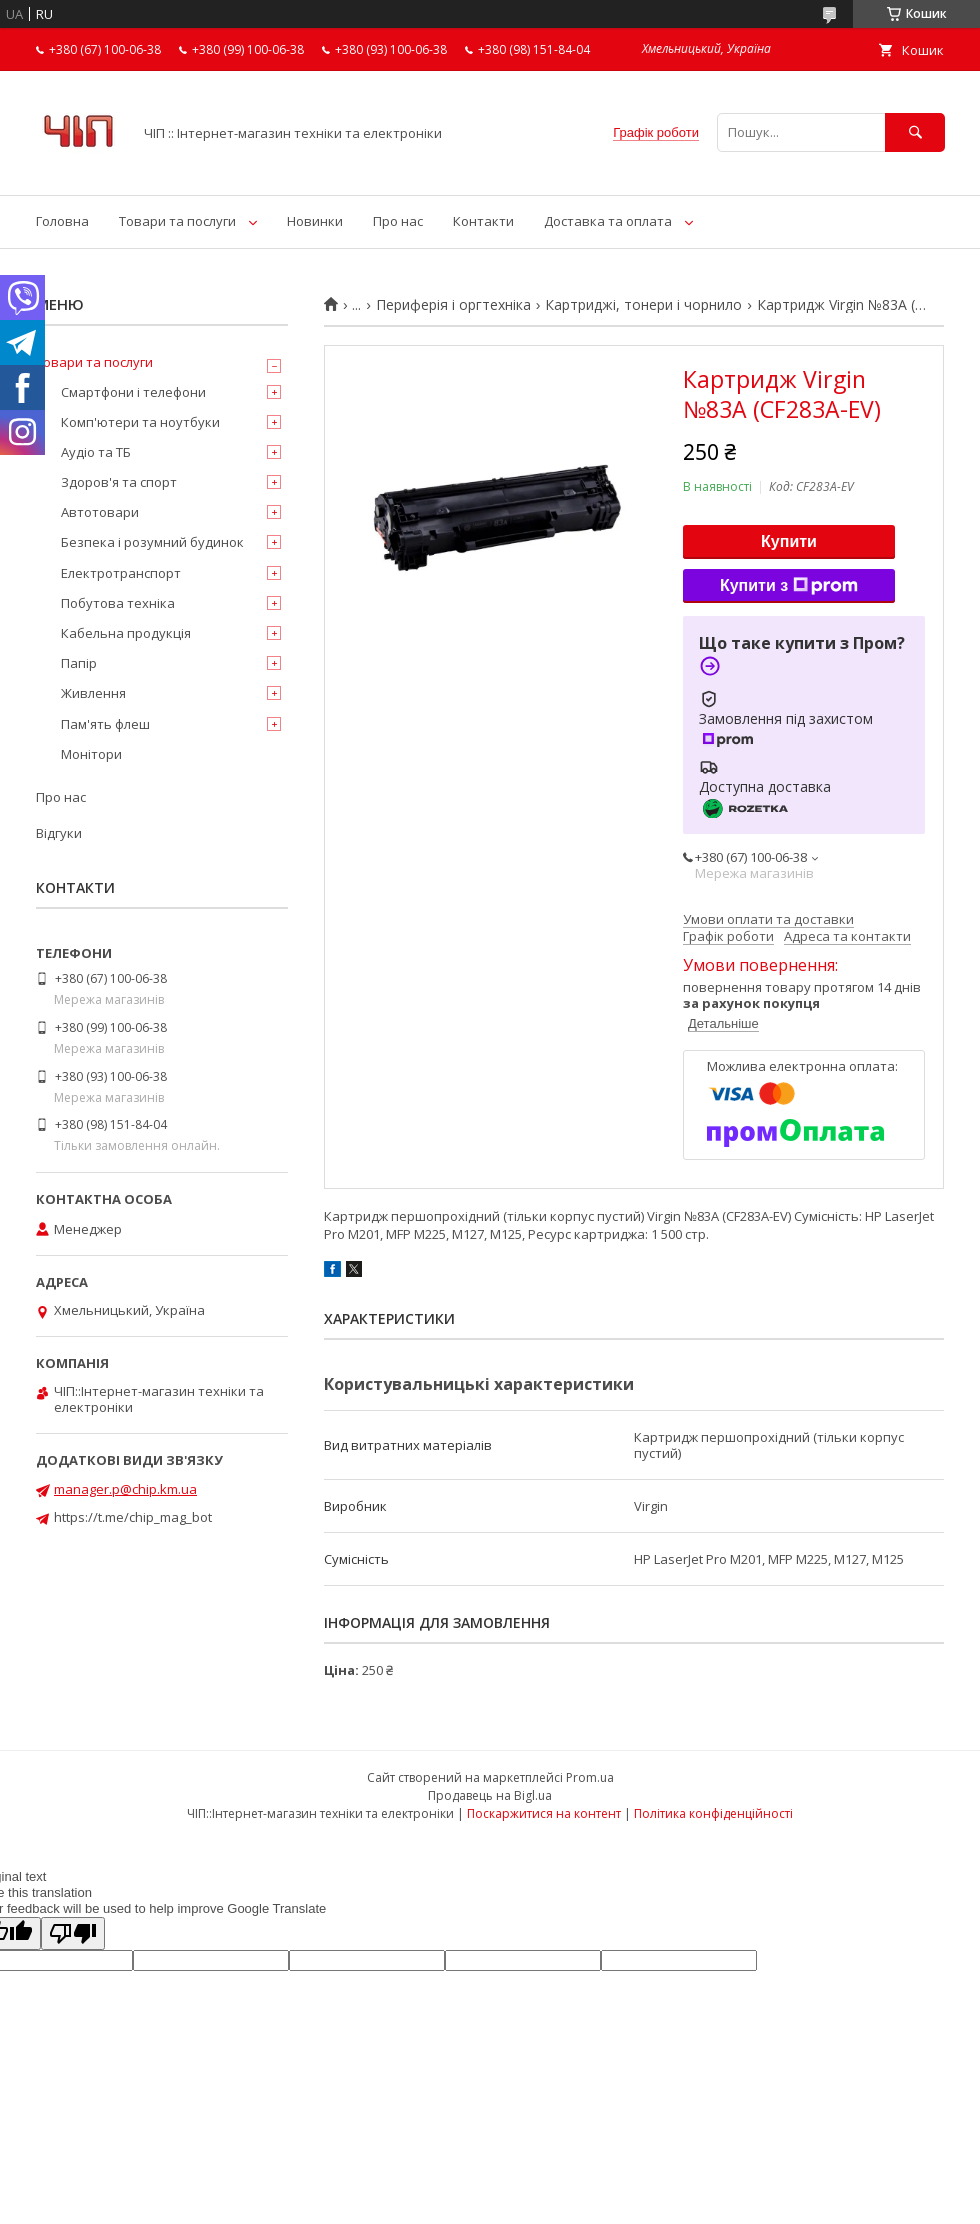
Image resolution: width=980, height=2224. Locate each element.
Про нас (398, 221)
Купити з (789, 586)
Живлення (93, 693)
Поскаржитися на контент (544, 1813)
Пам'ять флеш (105, 724)
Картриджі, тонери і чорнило (643, 305)
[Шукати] (915, 132)
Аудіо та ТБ (96, 452)
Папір (79, 663)
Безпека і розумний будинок (152, 542)
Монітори (91, 754)
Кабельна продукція (126, 633)
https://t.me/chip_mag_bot (133, 1517)
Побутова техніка (118, 603)
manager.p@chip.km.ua (125, 1489)
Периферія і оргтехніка (453, 305)
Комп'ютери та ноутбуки (140, 422)
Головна (62, 221)
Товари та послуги (177, 221)
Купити (789, 541)
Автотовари (100, 512)
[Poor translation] (73, 1933)
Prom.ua (590, 1777)
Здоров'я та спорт (119, 482)
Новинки (315, 221)
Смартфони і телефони (133, 392)
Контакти (483, 221)
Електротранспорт (121, 573)
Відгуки (59, 833)
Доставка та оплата (608, 221)
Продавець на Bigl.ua (490, 1795)
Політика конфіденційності (713, 1813)
